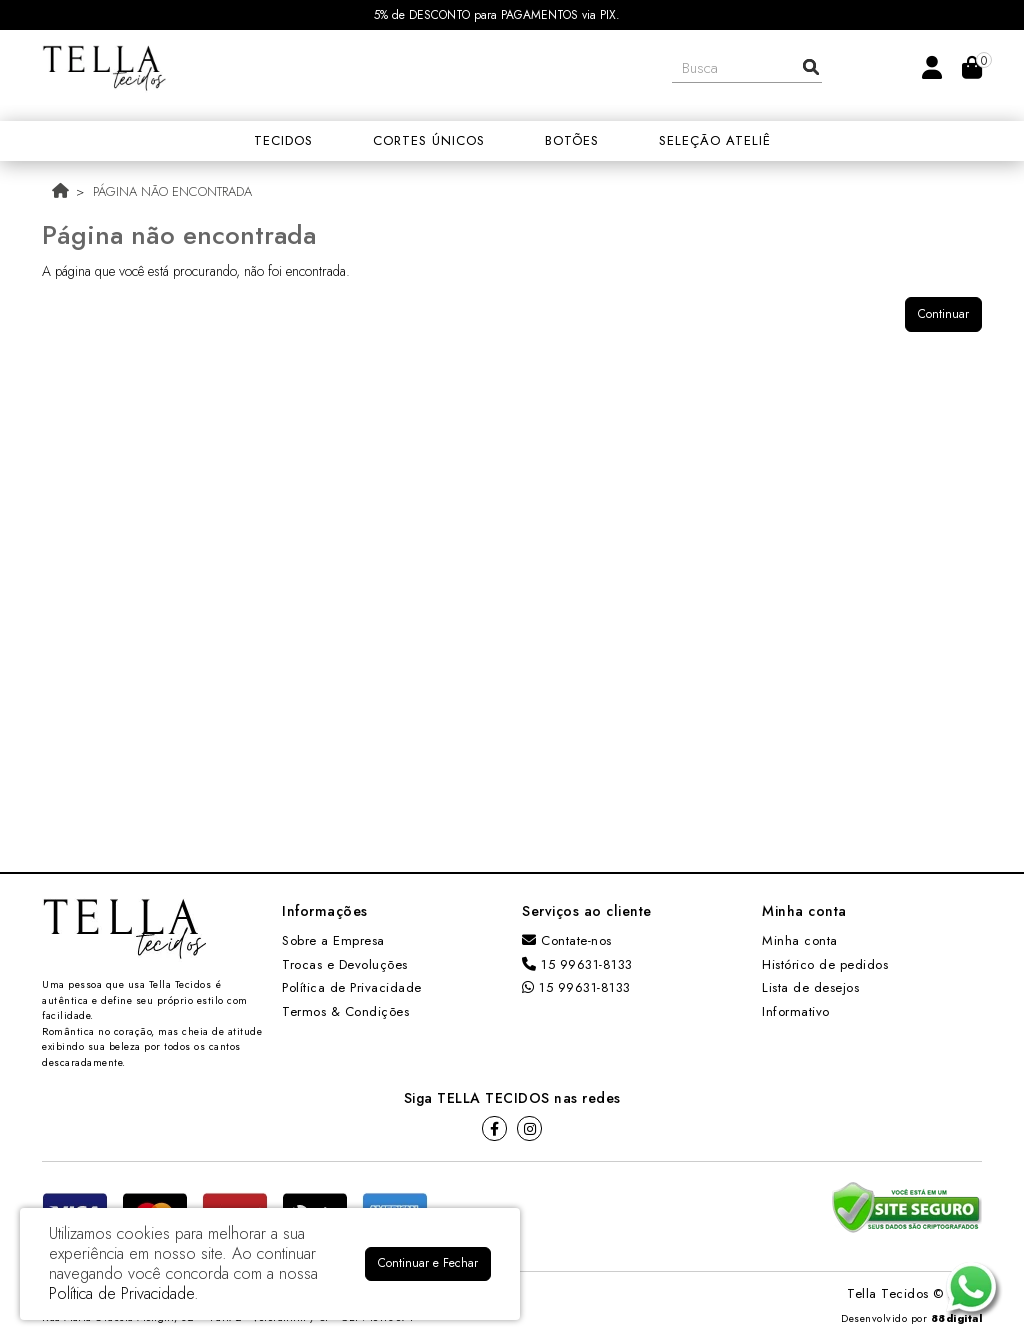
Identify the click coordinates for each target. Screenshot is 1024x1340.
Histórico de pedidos (825, 964)
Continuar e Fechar (428, 1263)
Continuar (943, 314)
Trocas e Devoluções (345, 964)
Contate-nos (567, 940)
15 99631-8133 (577, 964)
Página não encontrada (172, 191)
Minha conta (800, 940)
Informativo (796, 1011)
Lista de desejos (810, 987)
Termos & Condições (345, 1011)
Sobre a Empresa (333, 940)
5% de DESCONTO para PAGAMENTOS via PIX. (497, 15)
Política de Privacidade (352, 987)
